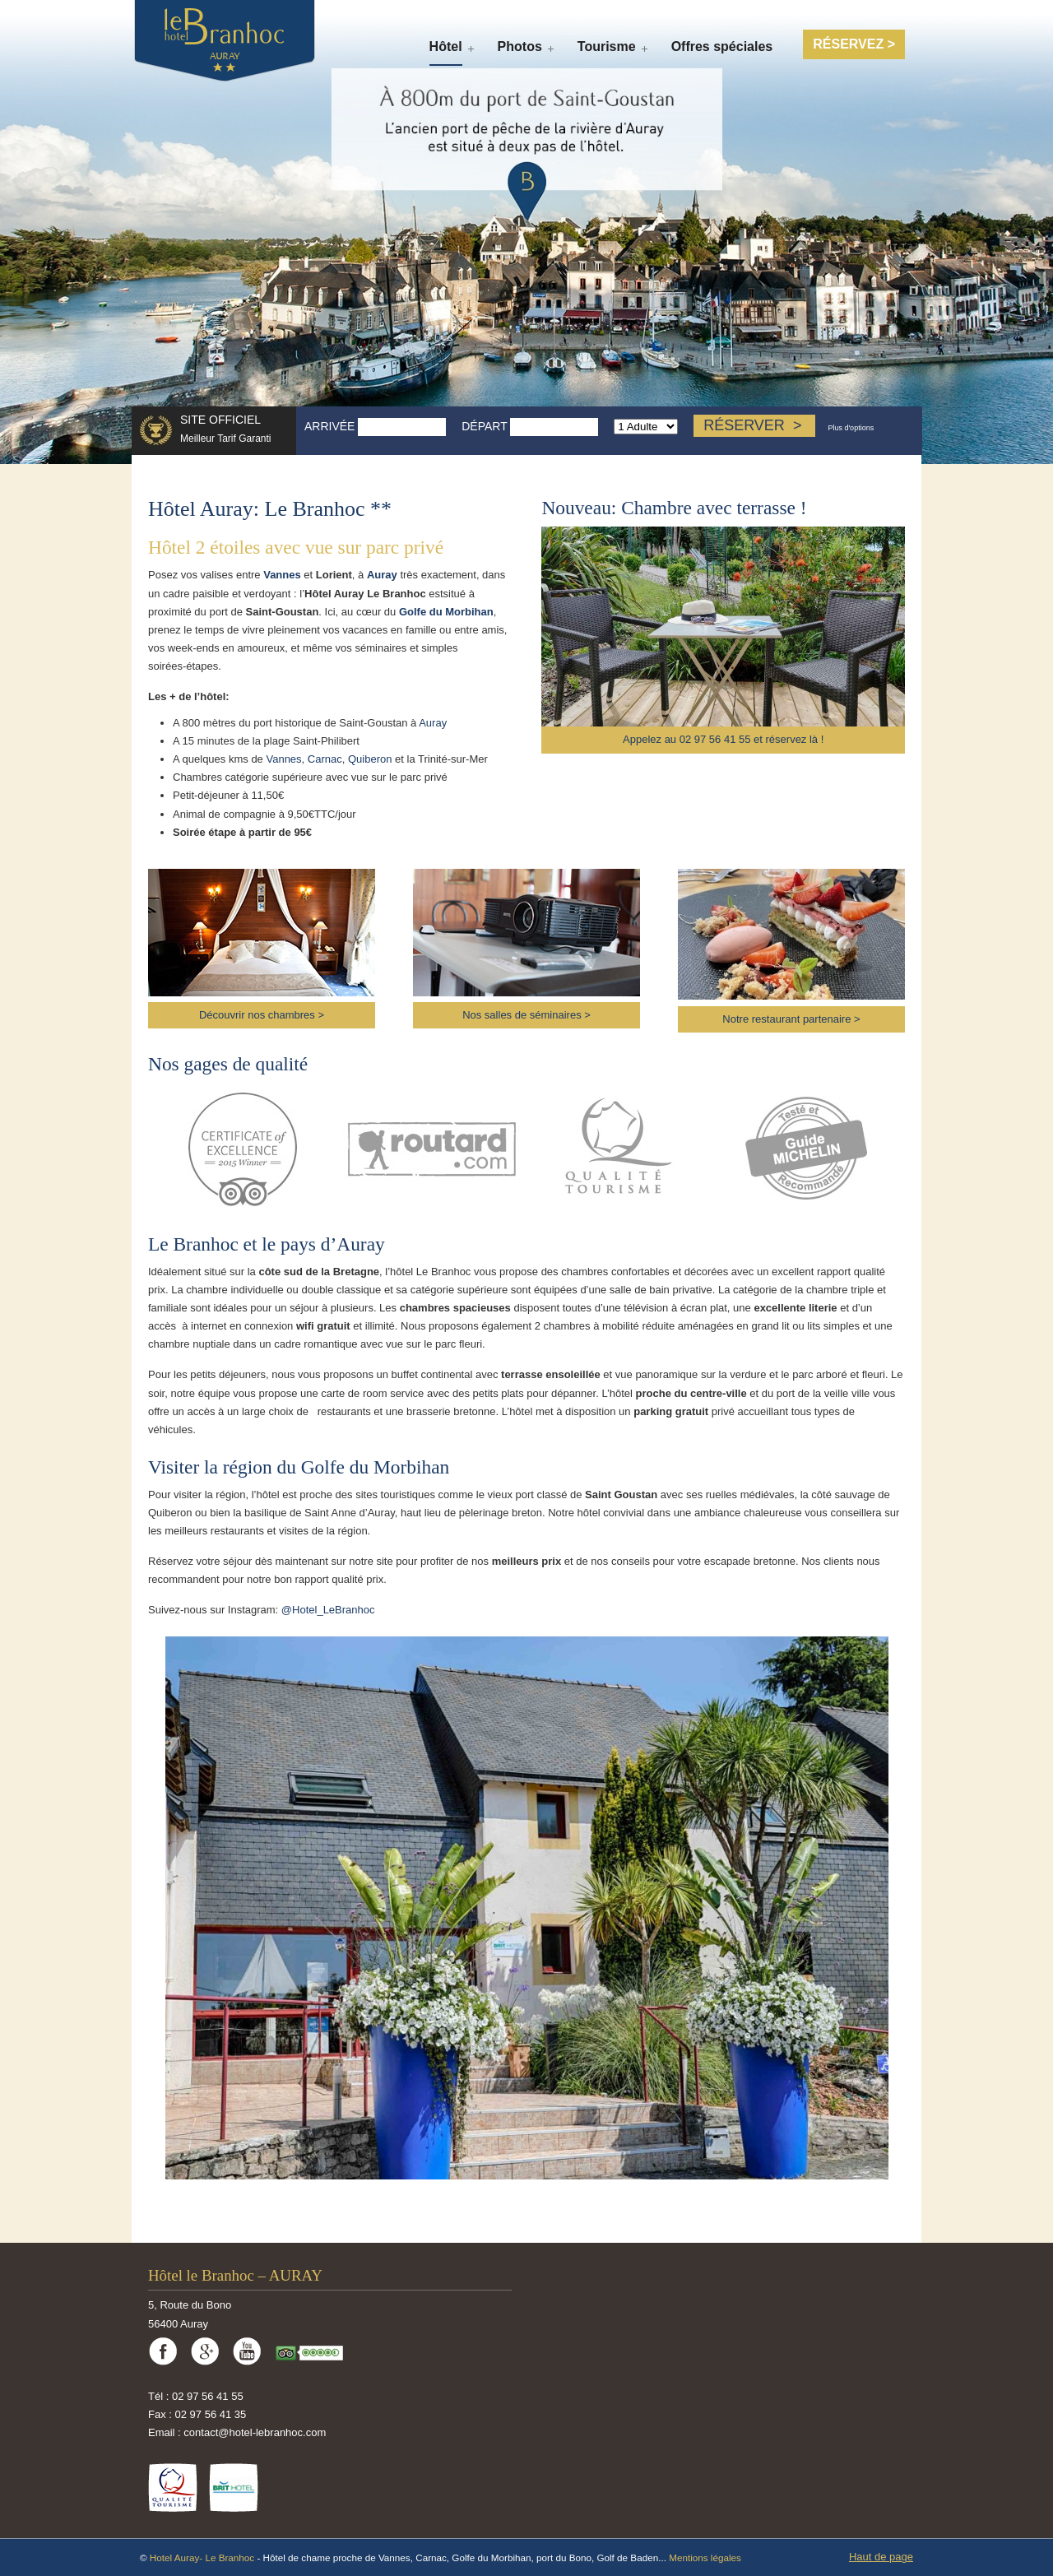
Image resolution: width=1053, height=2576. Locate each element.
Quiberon (370, 759)
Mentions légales (705, 2557)
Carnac (325, 759)
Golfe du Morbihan (446, 612)
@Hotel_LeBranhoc (328, 1610)
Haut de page (881, 2556)
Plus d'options (851, 428)
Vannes (282, 575)
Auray (382, 575)
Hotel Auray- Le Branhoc (203, 2557)
